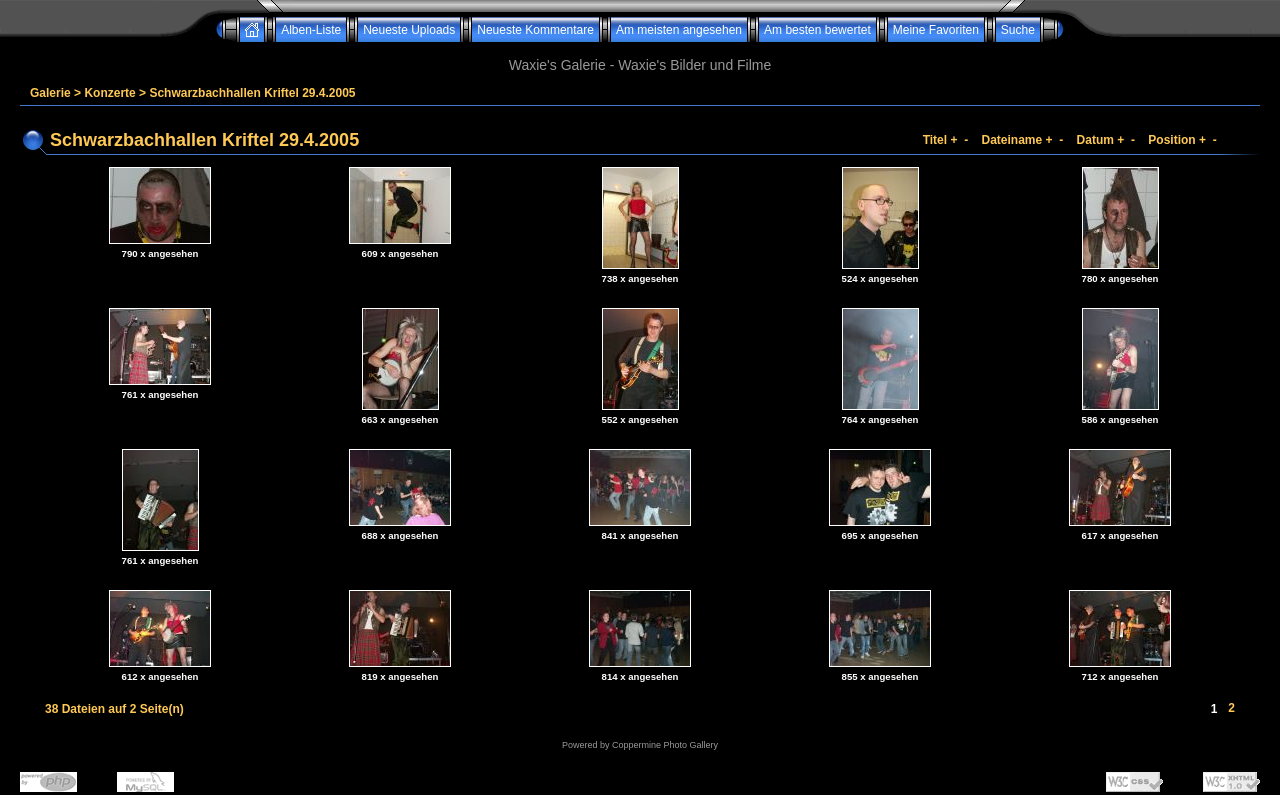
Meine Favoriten (936, 30)
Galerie (50, 93)
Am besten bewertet (817, 30)
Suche (1018, 30)
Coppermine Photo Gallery (665, 745)
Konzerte (109, 93)
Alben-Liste (311, 30)
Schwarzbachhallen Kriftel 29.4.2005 (252, 93)
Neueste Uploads (409, 30)
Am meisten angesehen (679, 30)
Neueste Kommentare (535, 30)
